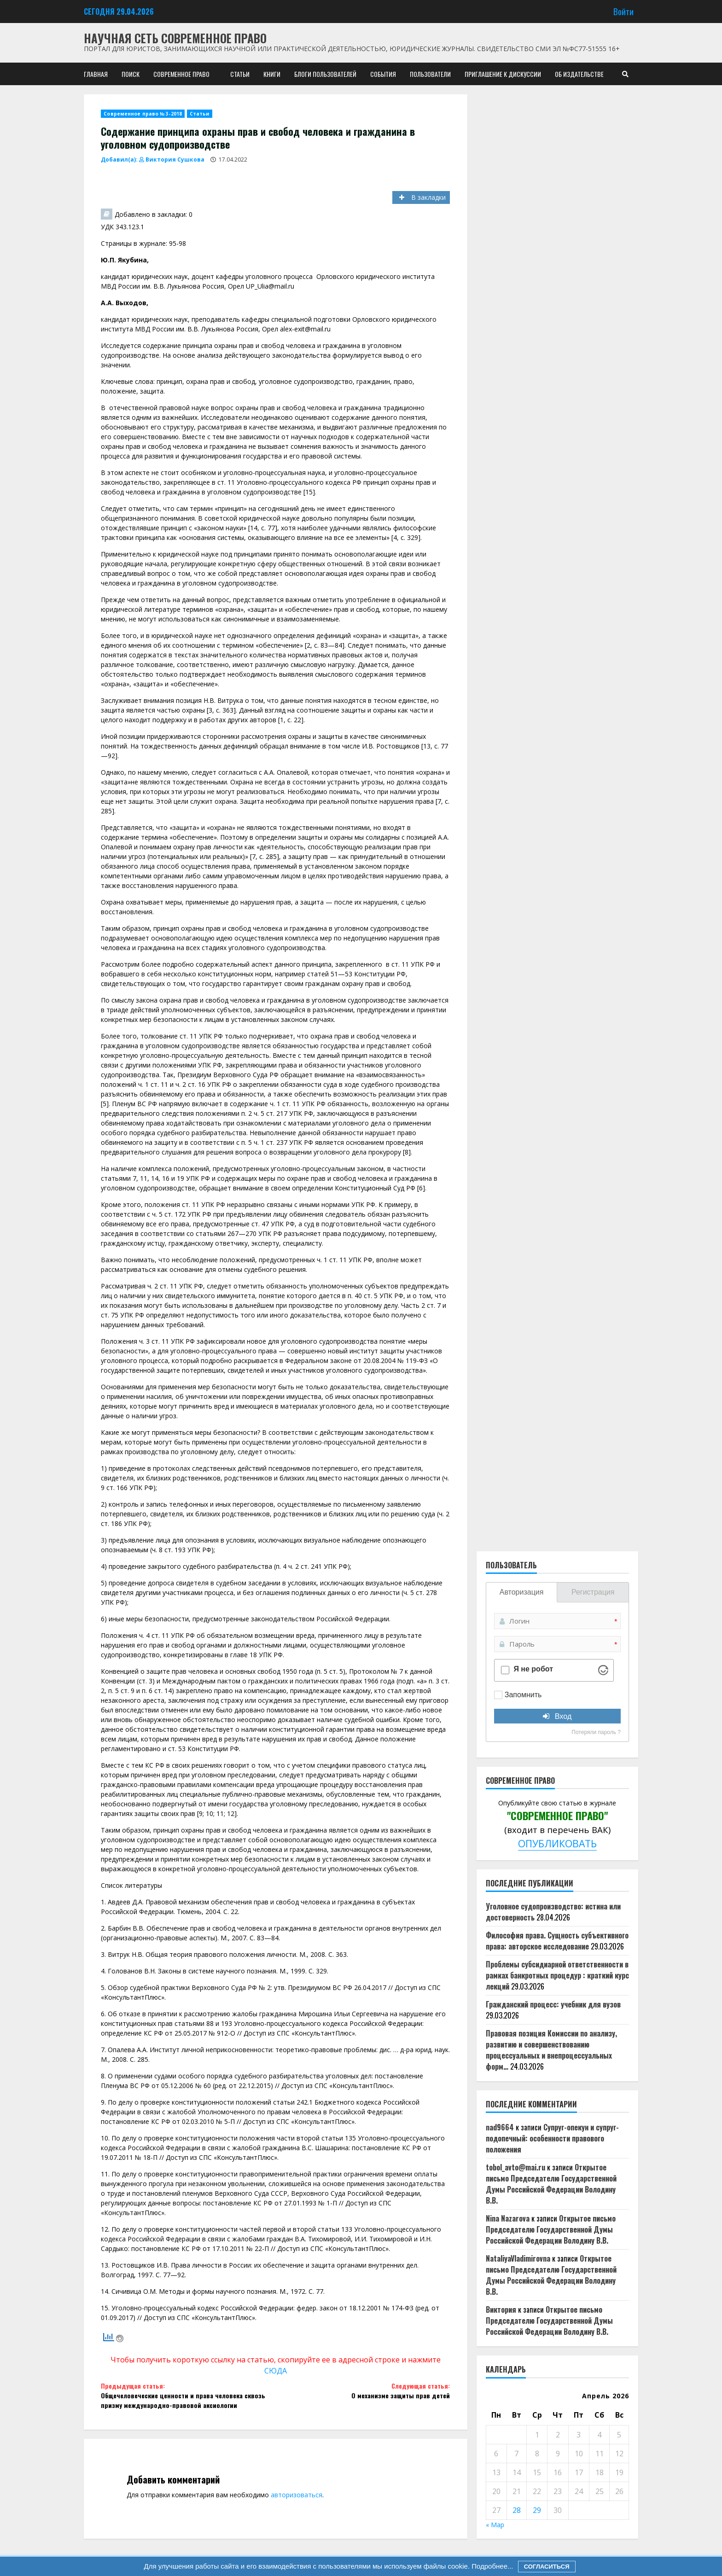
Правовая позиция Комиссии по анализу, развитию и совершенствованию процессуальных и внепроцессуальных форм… (551, 2050)
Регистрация (593, 1592)
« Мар (495, 2524)
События (383, 74)
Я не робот (533, 1669)
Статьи (240, 74)
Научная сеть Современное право (175, 37)
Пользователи (430, 74)
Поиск (131, 74)
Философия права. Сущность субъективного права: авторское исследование (557, 1941)
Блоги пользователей (325, 74)
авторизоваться (296, 2494)
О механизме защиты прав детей (362, 2390)
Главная (96, 74)
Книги (271, 74)
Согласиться (547, 2566)
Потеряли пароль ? (596, 1732)
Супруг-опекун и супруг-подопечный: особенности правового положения (552, 2138)
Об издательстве (579, 74)
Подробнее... (491, 2566)
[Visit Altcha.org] (603, 1670)
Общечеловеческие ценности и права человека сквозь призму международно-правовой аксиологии (188, 2395)
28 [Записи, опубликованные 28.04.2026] (516, 2510)
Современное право (181, 74)
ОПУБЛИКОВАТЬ (557, 1843)
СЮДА (275, 2371)
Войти (623, 11)
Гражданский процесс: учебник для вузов (553, 2004)
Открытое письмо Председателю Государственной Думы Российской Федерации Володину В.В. (551, 2184)
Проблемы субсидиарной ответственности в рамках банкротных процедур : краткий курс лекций (557, 1975)
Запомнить (523, 1695)
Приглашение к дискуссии (503, 74)
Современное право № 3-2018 (143, 113)
